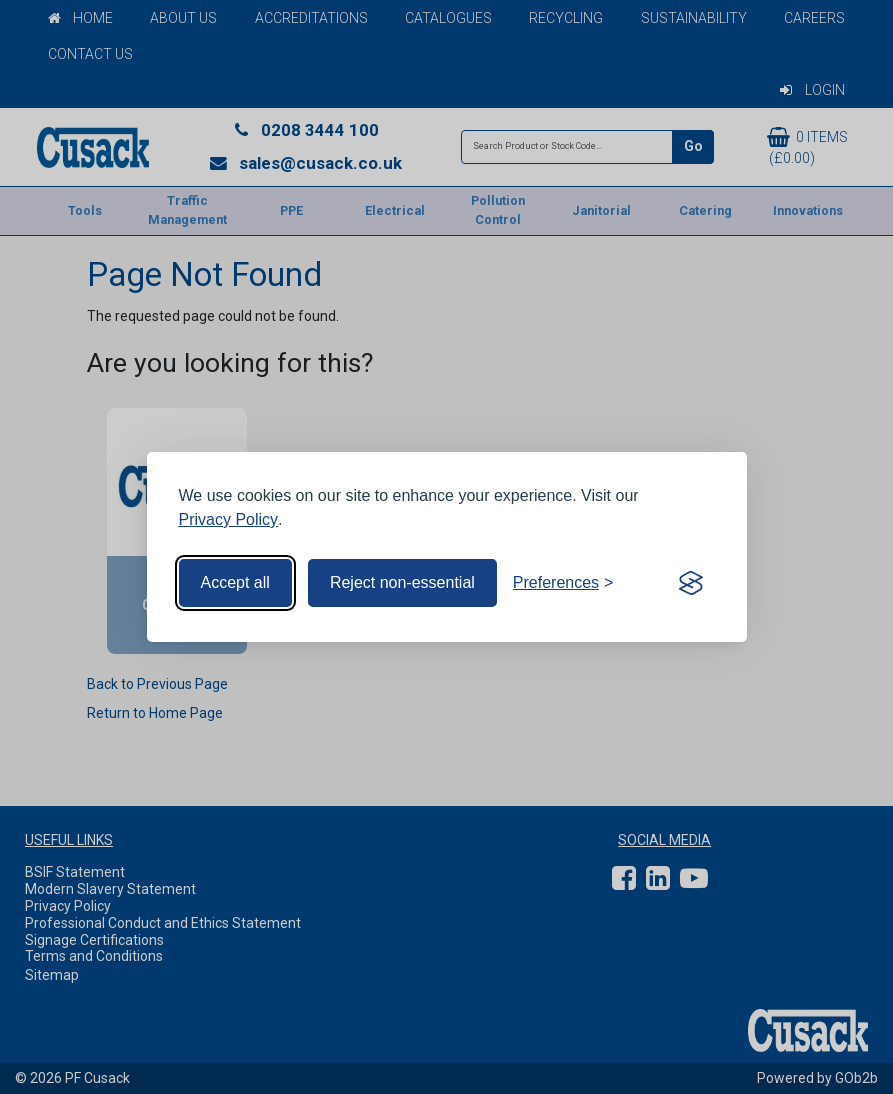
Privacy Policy (229, 519)
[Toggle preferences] (563, 583)
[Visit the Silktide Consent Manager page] (691, 583)
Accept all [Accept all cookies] (235, 582)
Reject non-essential (402, 582)
